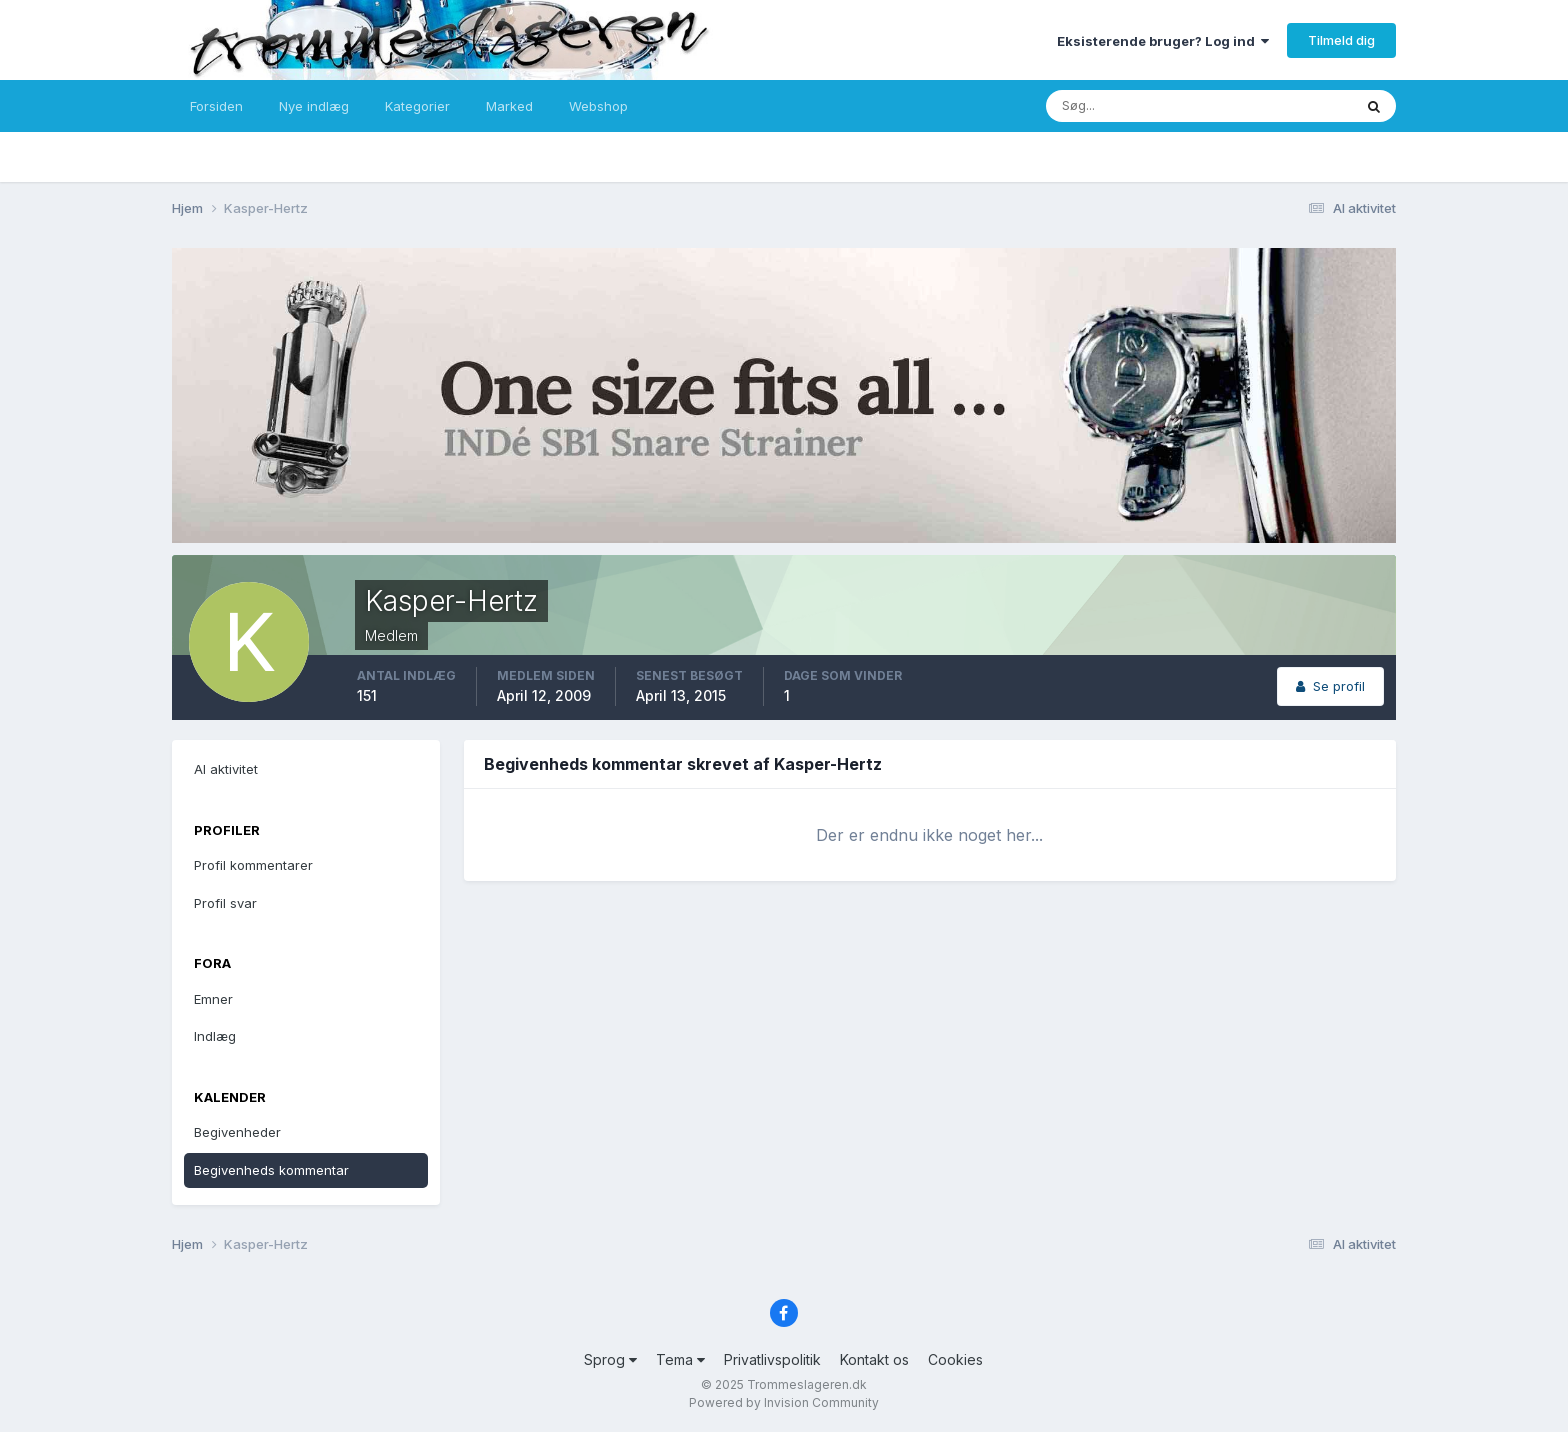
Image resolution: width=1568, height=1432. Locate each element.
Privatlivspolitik (772, 1359)
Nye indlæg (314, 106)
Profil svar (225, 903)
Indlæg (215, 1036)
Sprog (610, 1359)
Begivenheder (237, 1132)
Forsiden (216, 106)
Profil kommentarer (253, 865)
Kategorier (417, 106)
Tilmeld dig (1341, 40)
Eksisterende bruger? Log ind (1163, 41)
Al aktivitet (226, 769)
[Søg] (1134, 106)
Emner (213, 999)
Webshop (598, 106)
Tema (680, 1359)
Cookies (955, 1359)
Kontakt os (874, 1359)
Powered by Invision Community (784, 1402)
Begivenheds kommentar (271, 1170)
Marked (509, 106)
